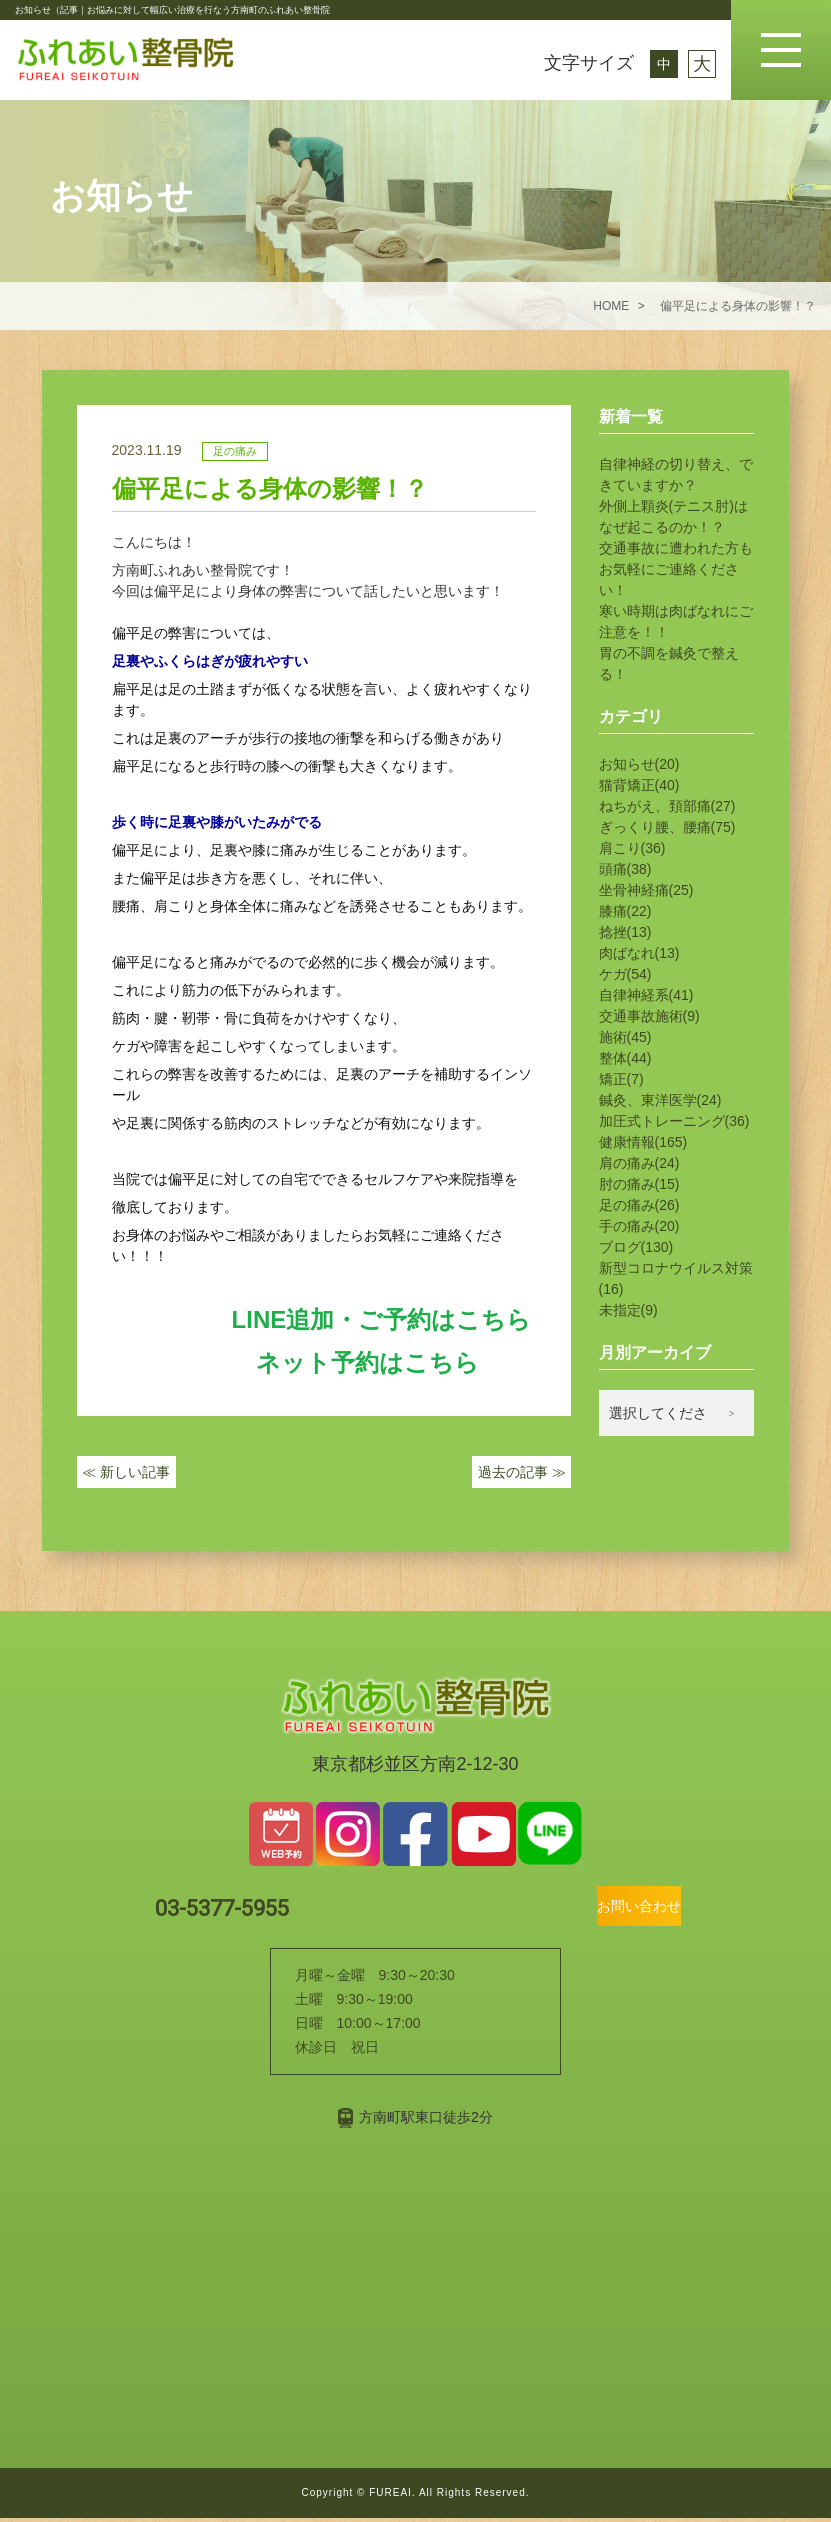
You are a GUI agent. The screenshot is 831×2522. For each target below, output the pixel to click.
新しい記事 (126, 1476)
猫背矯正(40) (639, 785)
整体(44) (625, 1058)
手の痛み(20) (639, 1226)
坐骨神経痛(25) (646, 890)
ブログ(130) (636, 1247)
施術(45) (625, 1037)
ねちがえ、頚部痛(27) (667, 806)
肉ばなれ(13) (639, 953)
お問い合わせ (605, 1908)
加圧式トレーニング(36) (674, 1121)
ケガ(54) (625, 974)
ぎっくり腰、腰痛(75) (667, 827)
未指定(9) (628, 1310)
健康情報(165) (643, 1142)
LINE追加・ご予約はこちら (382, 1319)
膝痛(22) (625, 911)
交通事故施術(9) (649, 1016)
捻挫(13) (625, 932)
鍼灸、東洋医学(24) (660, 1100)
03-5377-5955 (267, 1909)
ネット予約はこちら (367, 1362)
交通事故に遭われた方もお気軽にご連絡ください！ (676, 569)
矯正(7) (621, 1079)
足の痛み (235, 451)
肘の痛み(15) (639, 1184)
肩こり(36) (632, 848)
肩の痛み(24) (639, 1163)
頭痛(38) (625, 869)
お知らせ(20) (639, 764)
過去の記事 (522, 1476)
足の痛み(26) (639, 1205)
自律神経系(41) (646, 995)
